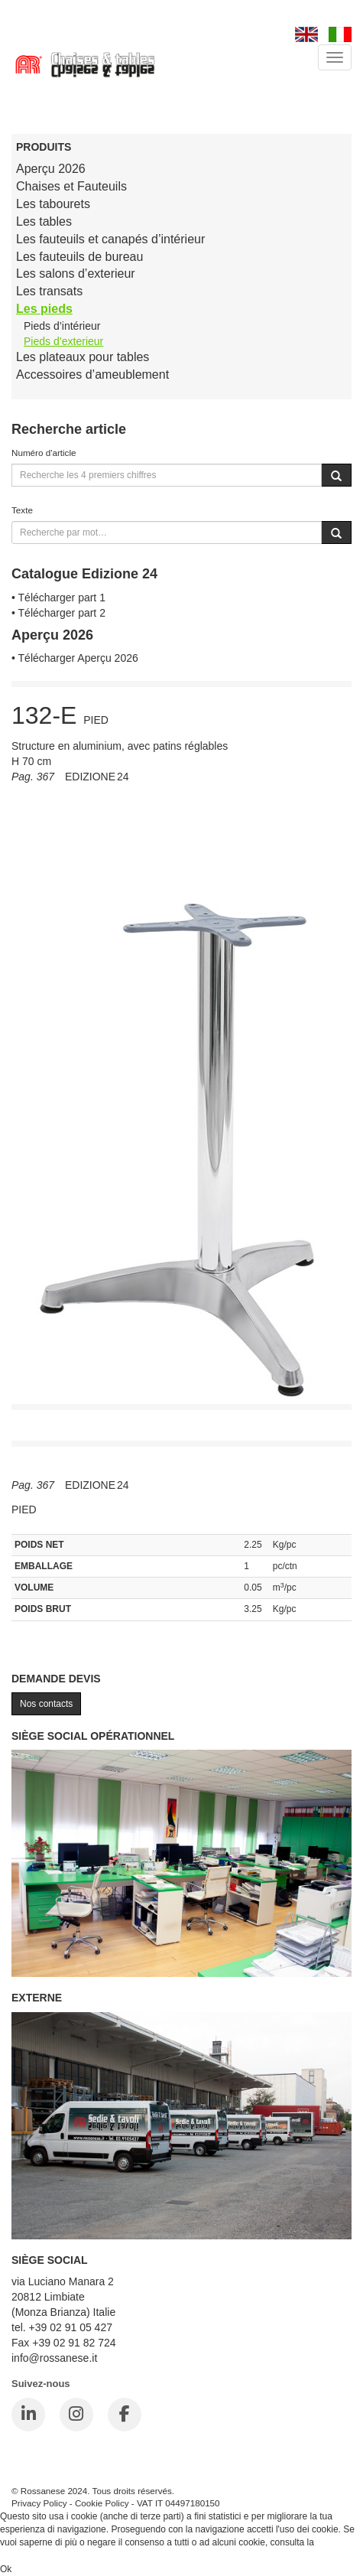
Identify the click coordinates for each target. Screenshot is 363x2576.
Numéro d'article (43, 453)
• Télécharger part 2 (58, 613)
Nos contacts (46, 1703)
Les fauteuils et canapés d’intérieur (110, 239)
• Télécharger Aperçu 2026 (74, 658)
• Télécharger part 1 (58, 597)
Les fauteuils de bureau (79, 256)
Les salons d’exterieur (75, 273)
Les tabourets (53, 203)
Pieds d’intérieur (62, 326)
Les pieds (44, 308)
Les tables (44, 221)
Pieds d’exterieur (63, 341)
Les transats (49, 291)
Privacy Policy (39, 2503)
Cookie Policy (102, 2503)
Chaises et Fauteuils (71, 186)
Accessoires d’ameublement (92, 374)
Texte (22, 510)
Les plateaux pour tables (82, 356)
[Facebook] (124, 2414)
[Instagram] (76, 2414)
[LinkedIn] (28, 2414)
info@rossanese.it (54, 2358)
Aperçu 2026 (51, 168)
